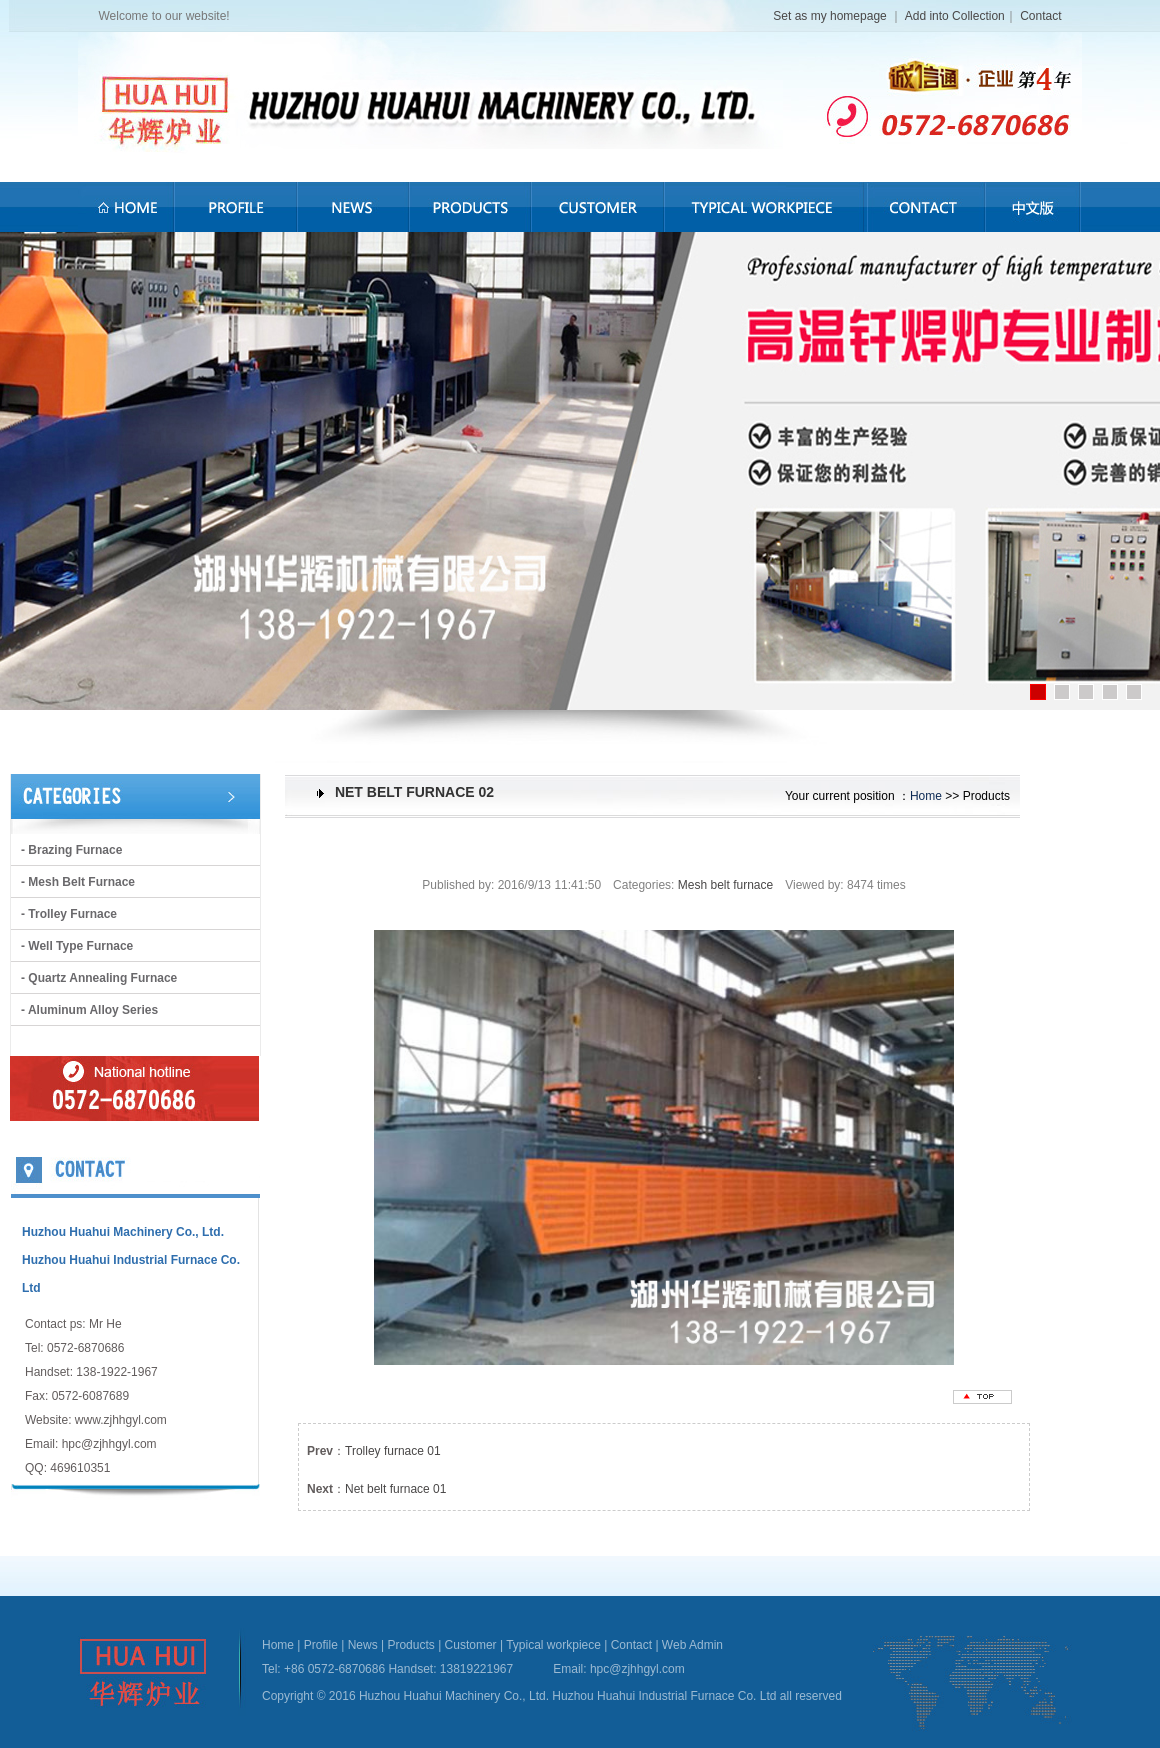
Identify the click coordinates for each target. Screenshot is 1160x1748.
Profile (321, 1645)
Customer (471, 1645)
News (363, 1645)
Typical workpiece (553, 1645)
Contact (1040, 16)
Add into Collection (955, 16)
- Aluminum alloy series (89, 1010)
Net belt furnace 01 (395, 1489)
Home (926, 796)
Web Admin (692, 1645)
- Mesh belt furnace (78, 882)
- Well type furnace (77, 946)
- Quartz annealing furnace (99, 978)
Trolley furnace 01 (393, 1451)
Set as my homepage (831, 16)
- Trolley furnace (69, 914)
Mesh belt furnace (725, 885)
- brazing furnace (71, 850)
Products (410, 1645)
